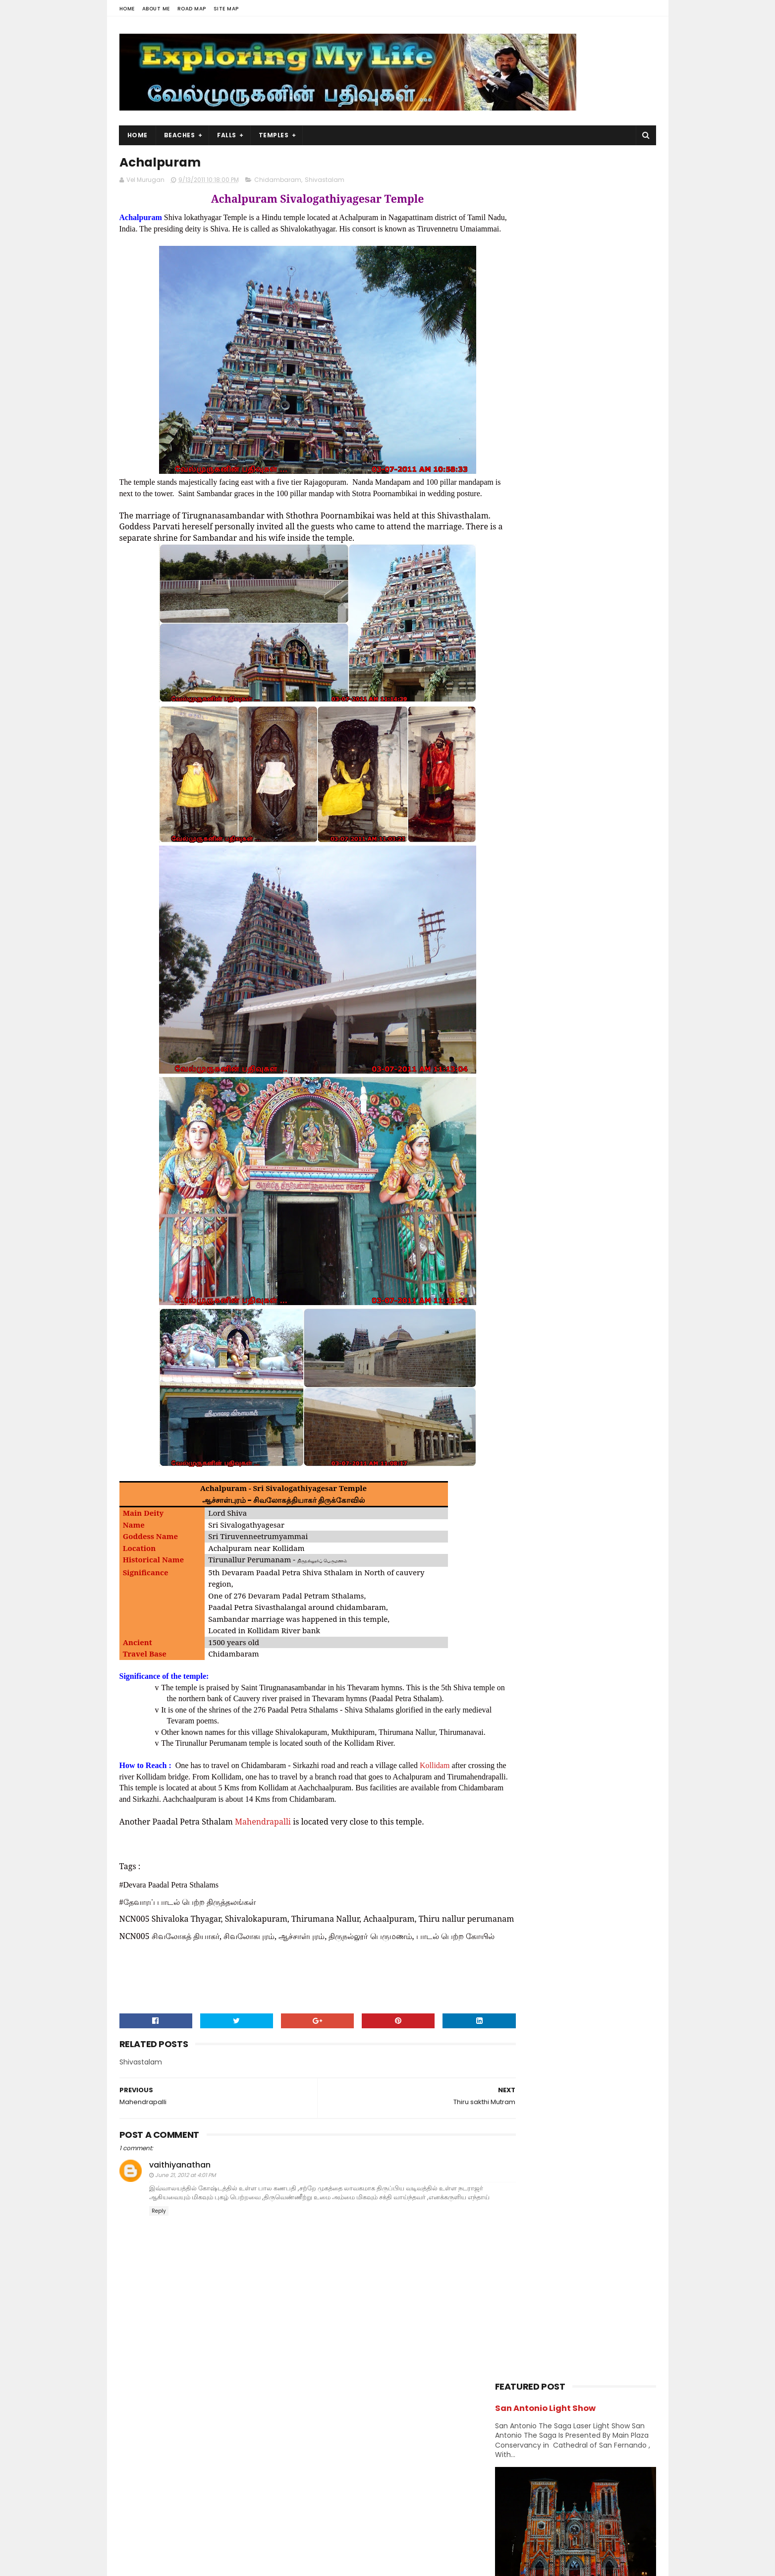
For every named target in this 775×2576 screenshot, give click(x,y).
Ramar (510, 1033)
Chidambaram (277, 181)
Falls (226, 135)
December (535, 1265)
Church (587, 860)
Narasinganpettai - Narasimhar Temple (583, 717)
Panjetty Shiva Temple (586, 622)
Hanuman (515, 912)
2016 (514, 1186)
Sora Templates (181, 2564)
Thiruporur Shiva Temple (591, 576)
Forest (555, 894)
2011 (513, 1253)
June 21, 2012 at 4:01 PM (185, 2240)
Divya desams (592, 877)
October (531, 1292)
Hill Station (516, 929)
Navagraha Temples (531, 1016)
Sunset (511, 1068)
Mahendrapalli (263, 1868)
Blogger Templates (245, 2564)
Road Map (191, 8)
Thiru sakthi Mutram (551, 1317)
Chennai (609, 842)
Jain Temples (520, 946)
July (522, 1348)
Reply (159, 2285)
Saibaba (561, 1033)
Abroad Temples (525, 825)
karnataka (585, 946)
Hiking (568, 912)
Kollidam (434, 1812)
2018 (514, 1158)
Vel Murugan (198, 2494)
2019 (514, 1145)
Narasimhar (517, 998)
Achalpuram (535, 1331)
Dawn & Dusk (520, 877)
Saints (613, 1033)
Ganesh (610, 894)
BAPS (507, 842)
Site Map (226, 8)
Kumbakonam (572, 964)
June (524, 1362)
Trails (619, 1068)
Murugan (559, 981)
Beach (553, 842)
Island (618, 929)
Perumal (603, 1016)
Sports (583, 1050)
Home (127, 8)
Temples (274, 135)
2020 (515, 1132)
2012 (514, 1240)
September (536, 1306)
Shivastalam (324, 181)
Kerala (509, 964)
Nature (574, 998)
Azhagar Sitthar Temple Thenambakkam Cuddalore (597, 672)
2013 (514, 1226)
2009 (515, 1378)
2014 (514, 1212)
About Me (156, 8)
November (535, 1278)
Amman (595, 825)
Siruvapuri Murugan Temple (596, 757)
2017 (514, 1172)
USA (505, 1085)
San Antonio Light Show (545, 182)
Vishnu (558, 1085)
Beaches (179, 135)
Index (573, 929)
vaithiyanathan (180, 2229)
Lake (506, 981)
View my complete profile (208, 2507)
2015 (514, 1199)
